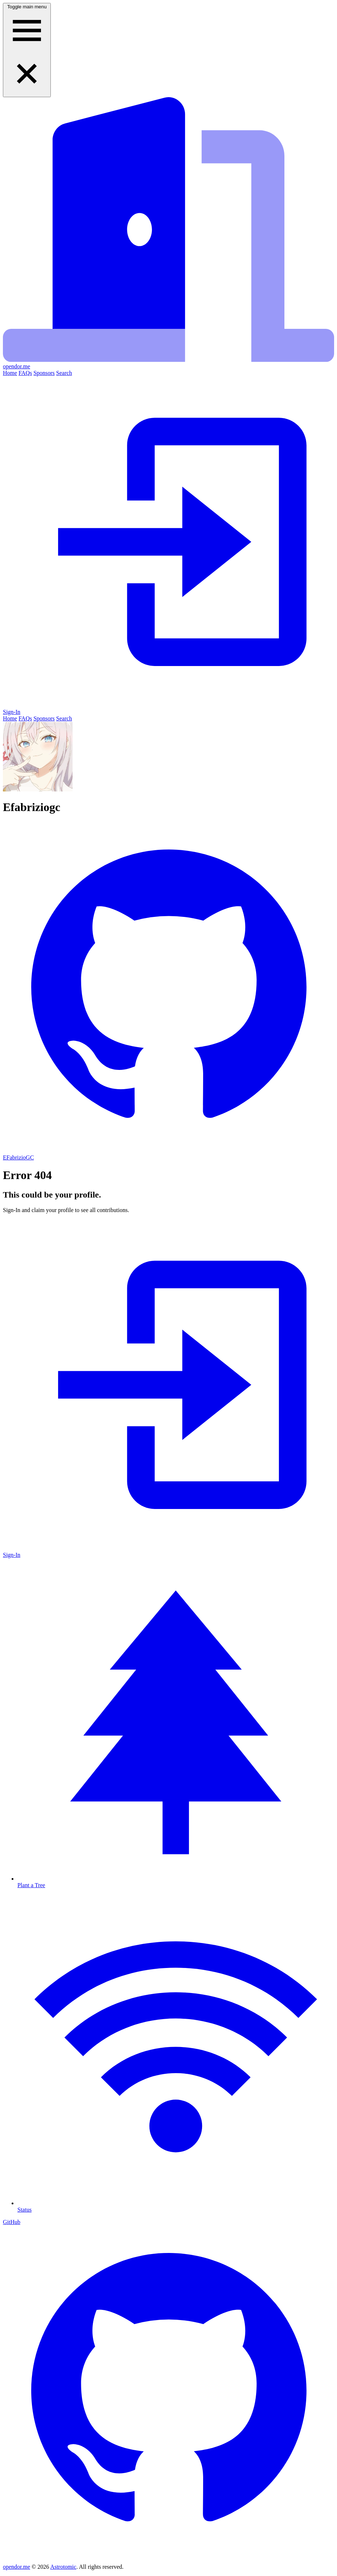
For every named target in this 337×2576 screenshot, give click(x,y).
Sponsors (44, 373)
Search (64, 373)
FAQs (25, 373)
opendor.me (16, 2567)
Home (10, 373)
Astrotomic (63, 2567)
